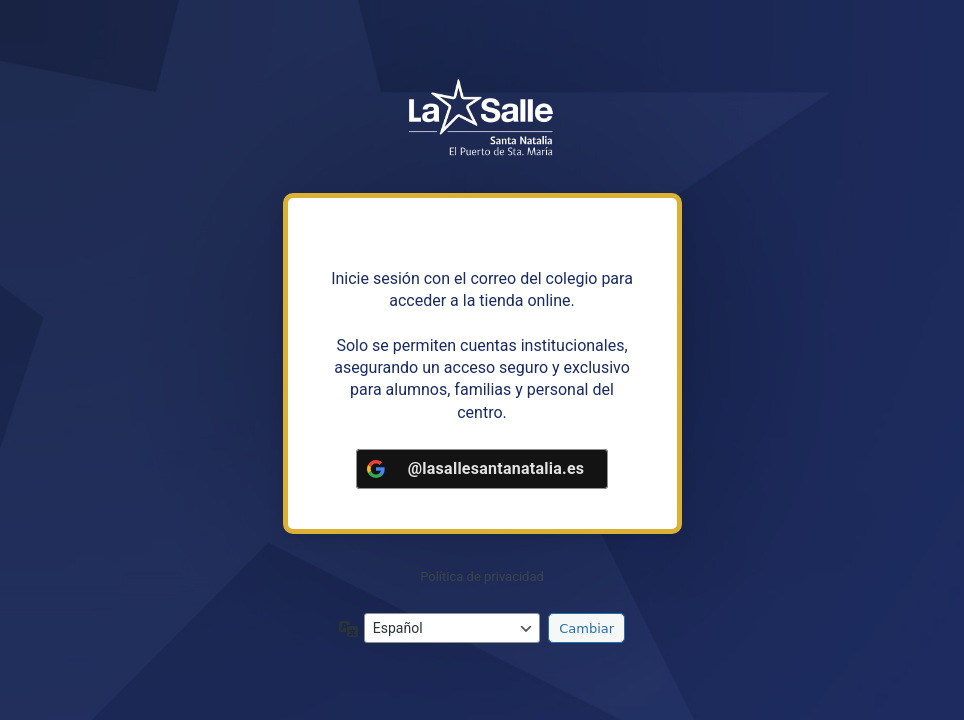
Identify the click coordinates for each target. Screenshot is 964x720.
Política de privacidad (482, 576)
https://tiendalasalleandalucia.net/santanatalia (482, 119)
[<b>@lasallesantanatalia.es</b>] (482, 469)
